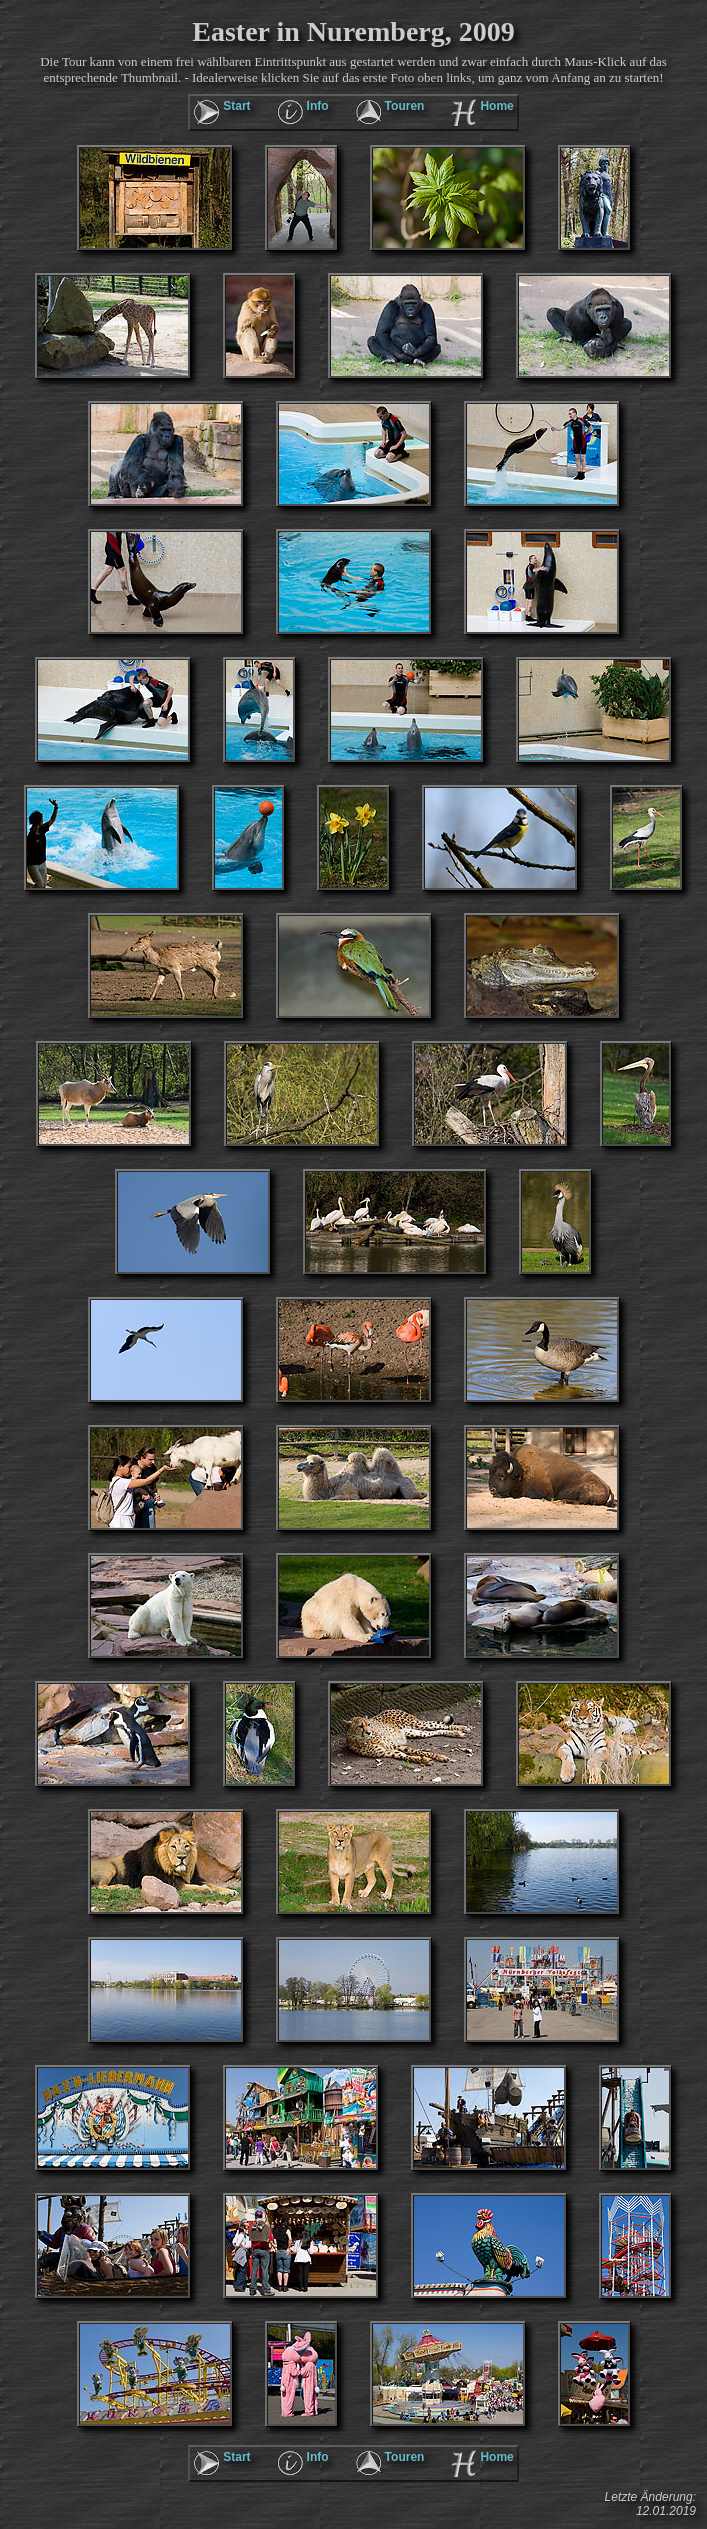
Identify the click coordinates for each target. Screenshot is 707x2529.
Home (496, 106)
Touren (405, 106)
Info (318, 106)
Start (236, 106)
